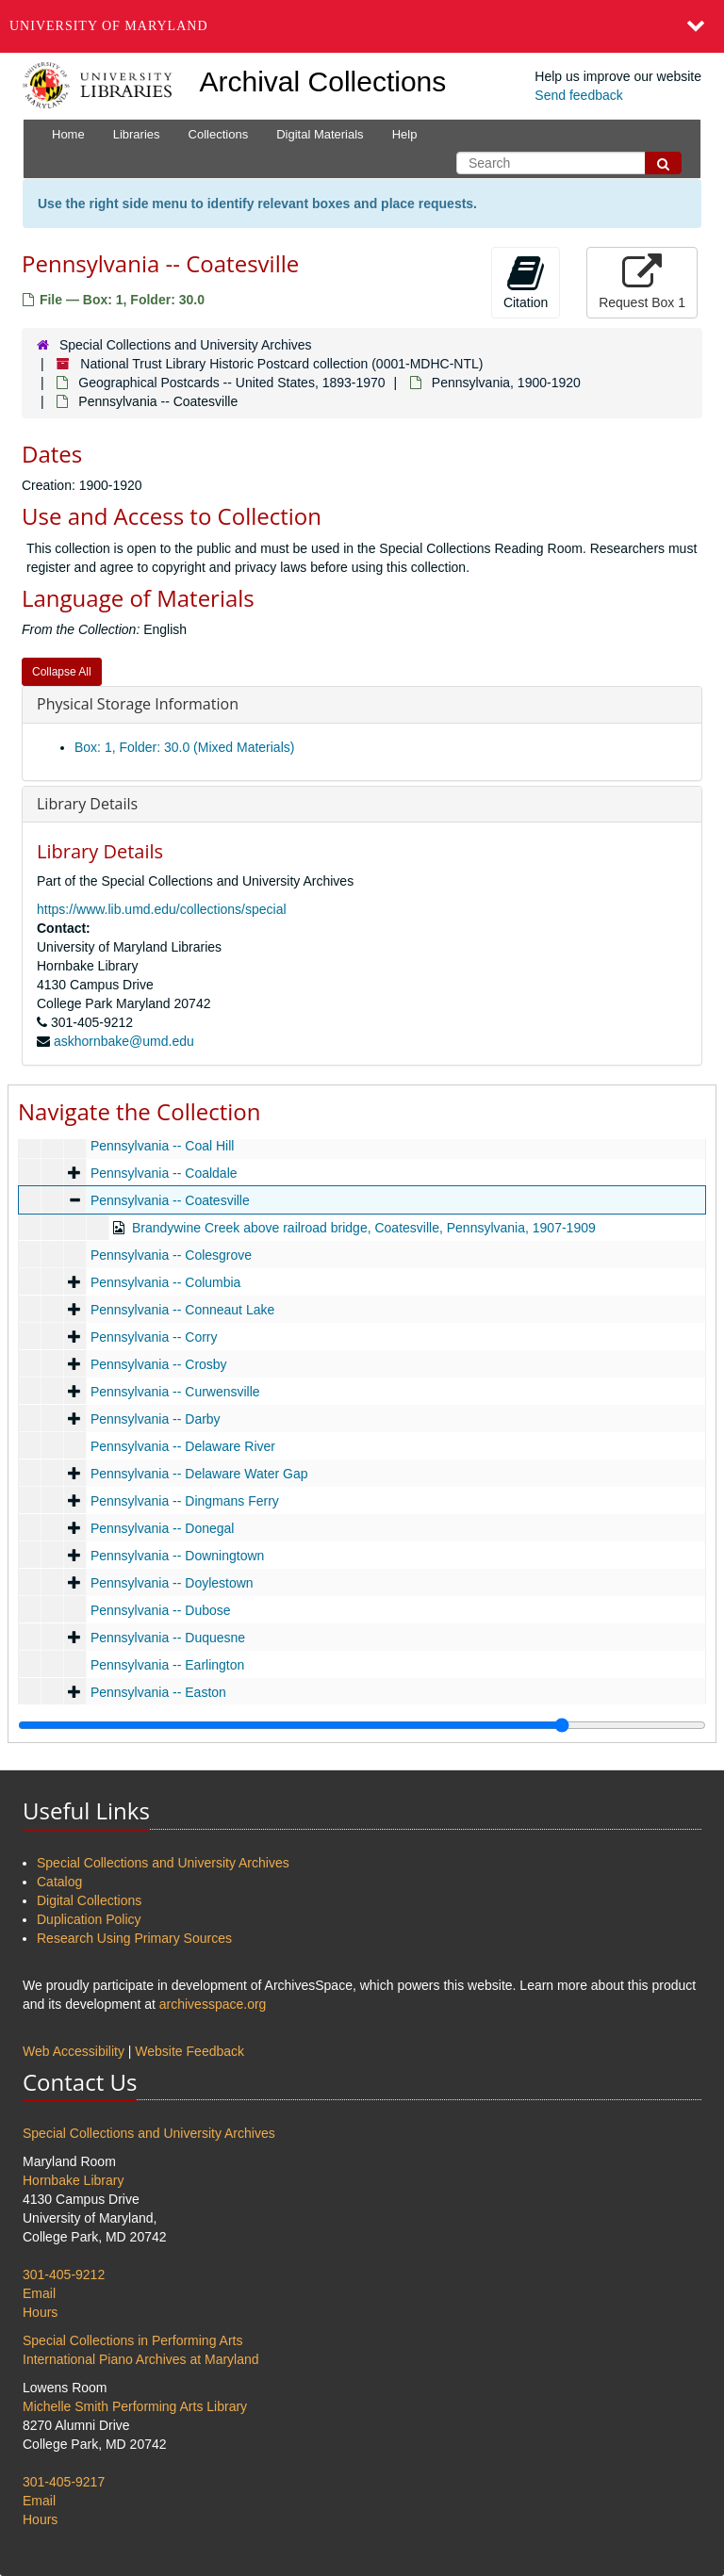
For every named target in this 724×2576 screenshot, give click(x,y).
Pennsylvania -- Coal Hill (162, 1145)
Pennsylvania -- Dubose (160, 1610)
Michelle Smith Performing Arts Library (135, 2406)
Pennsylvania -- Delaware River (182, 1446)
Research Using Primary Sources (134, 1938)
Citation (525, 281)
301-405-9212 (64, 2274)
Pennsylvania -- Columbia (165, 1282)
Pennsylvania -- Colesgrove (171, 1255)
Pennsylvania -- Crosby (158, 1364)
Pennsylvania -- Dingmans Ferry (184, 1500)
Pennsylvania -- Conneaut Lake (182, 1309)
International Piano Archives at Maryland (141, 2359)
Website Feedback (189, 2051)
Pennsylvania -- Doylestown (172, 1582)
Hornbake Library (73, 2180)
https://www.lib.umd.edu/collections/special (162, 909)
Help (405, 134)
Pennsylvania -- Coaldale (164, 1173)
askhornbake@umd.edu (124, 1041)
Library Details (87, 803)
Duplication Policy (89, 1919)
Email (39, 2293)
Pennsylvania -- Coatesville (170, 1200)
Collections (219, 134)
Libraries (136, 134)
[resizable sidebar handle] (362, 1725)
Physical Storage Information (138, 703)
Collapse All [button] (61, 671)
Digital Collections (89, 1900)
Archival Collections (323, 81)
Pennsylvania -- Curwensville (175, 1391)
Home (68, 134)
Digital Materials (319, 134)
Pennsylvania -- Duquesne (167, 1637)
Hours (40, 2312)
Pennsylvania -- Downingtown (177, 1555)
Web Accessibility (73, 2051)
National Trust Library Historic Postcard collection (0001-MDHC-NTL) (281, 363)
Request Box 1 (642, 281)
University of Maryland (108, 26)
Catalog (59, 1881)
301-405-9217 (64, 2481)
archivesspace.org (213, 2004)
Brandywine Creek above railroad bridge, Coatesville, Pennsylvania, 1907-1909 (364, 1227)
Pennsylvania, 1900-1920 (506, 382)
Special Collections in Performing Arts (132, 2340)
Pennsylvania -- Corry (154, 1337)
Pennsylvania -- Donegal (162, 1528)
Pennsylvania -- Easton (158, 1692)
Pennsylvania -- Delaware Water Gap (199, 1473)
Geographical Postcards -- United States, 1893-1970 (231, 382)
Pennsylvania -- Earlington (167, 1664)
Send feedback (578, 95)
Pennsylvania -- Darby (155, 1419)
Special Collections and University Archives (185, 344)
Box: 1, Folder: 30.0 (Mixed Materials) (184, 747)
